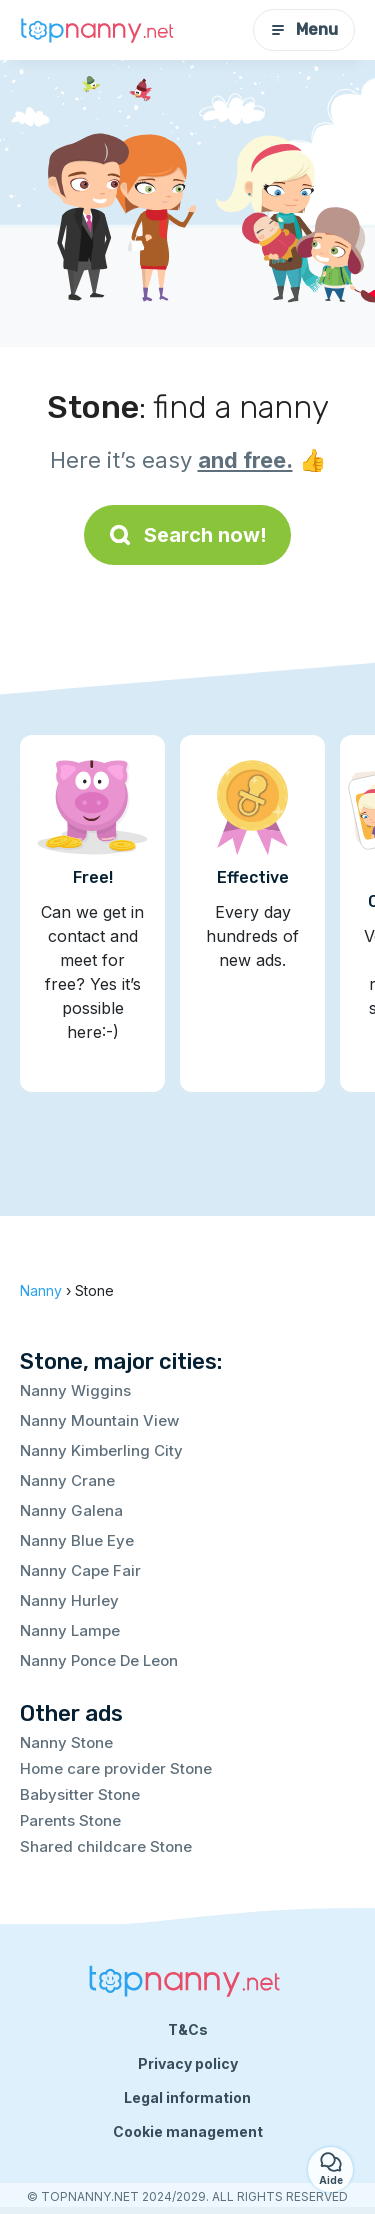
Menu (304, 29)
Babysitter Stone (80, 1794)
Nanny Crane (67, 1480)
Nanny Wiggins (75, 1390)
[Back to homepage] (100, 30)
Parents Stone (70, 1820)
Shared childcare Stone (106, 1846)
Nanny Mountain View (99, 1420)
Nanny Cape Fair (80, 1570)
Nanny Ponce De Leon (99, 1660)
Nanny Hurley (69, 1600)
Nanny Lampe (70, 1630)
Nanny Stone (66, 1742)
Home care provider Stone (116, 1768)
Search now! (187, 535)
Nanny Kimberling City (101, 1450)
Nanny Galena (71, 1510)
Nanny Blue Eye (77, 1540)
